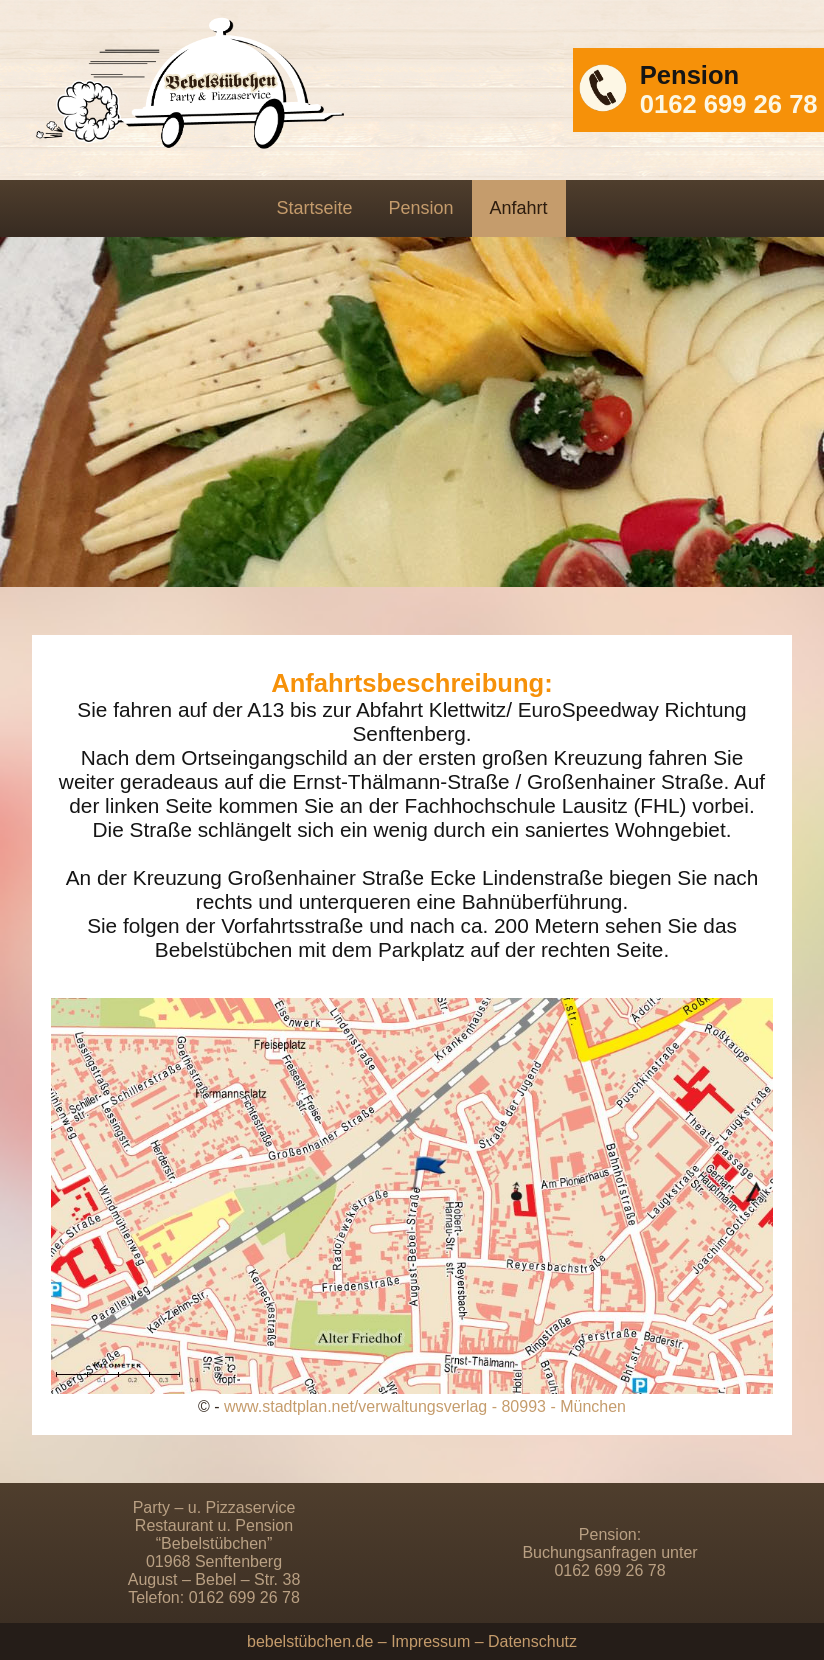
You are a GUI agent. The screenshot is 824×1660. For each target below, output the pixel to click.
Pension (420, 208)
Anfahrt (519, 208)
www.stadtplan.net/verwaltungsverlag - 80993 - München (425, 1406)
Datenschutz (532, 1641)
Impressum (430, 1641)
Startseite (314, 208)
